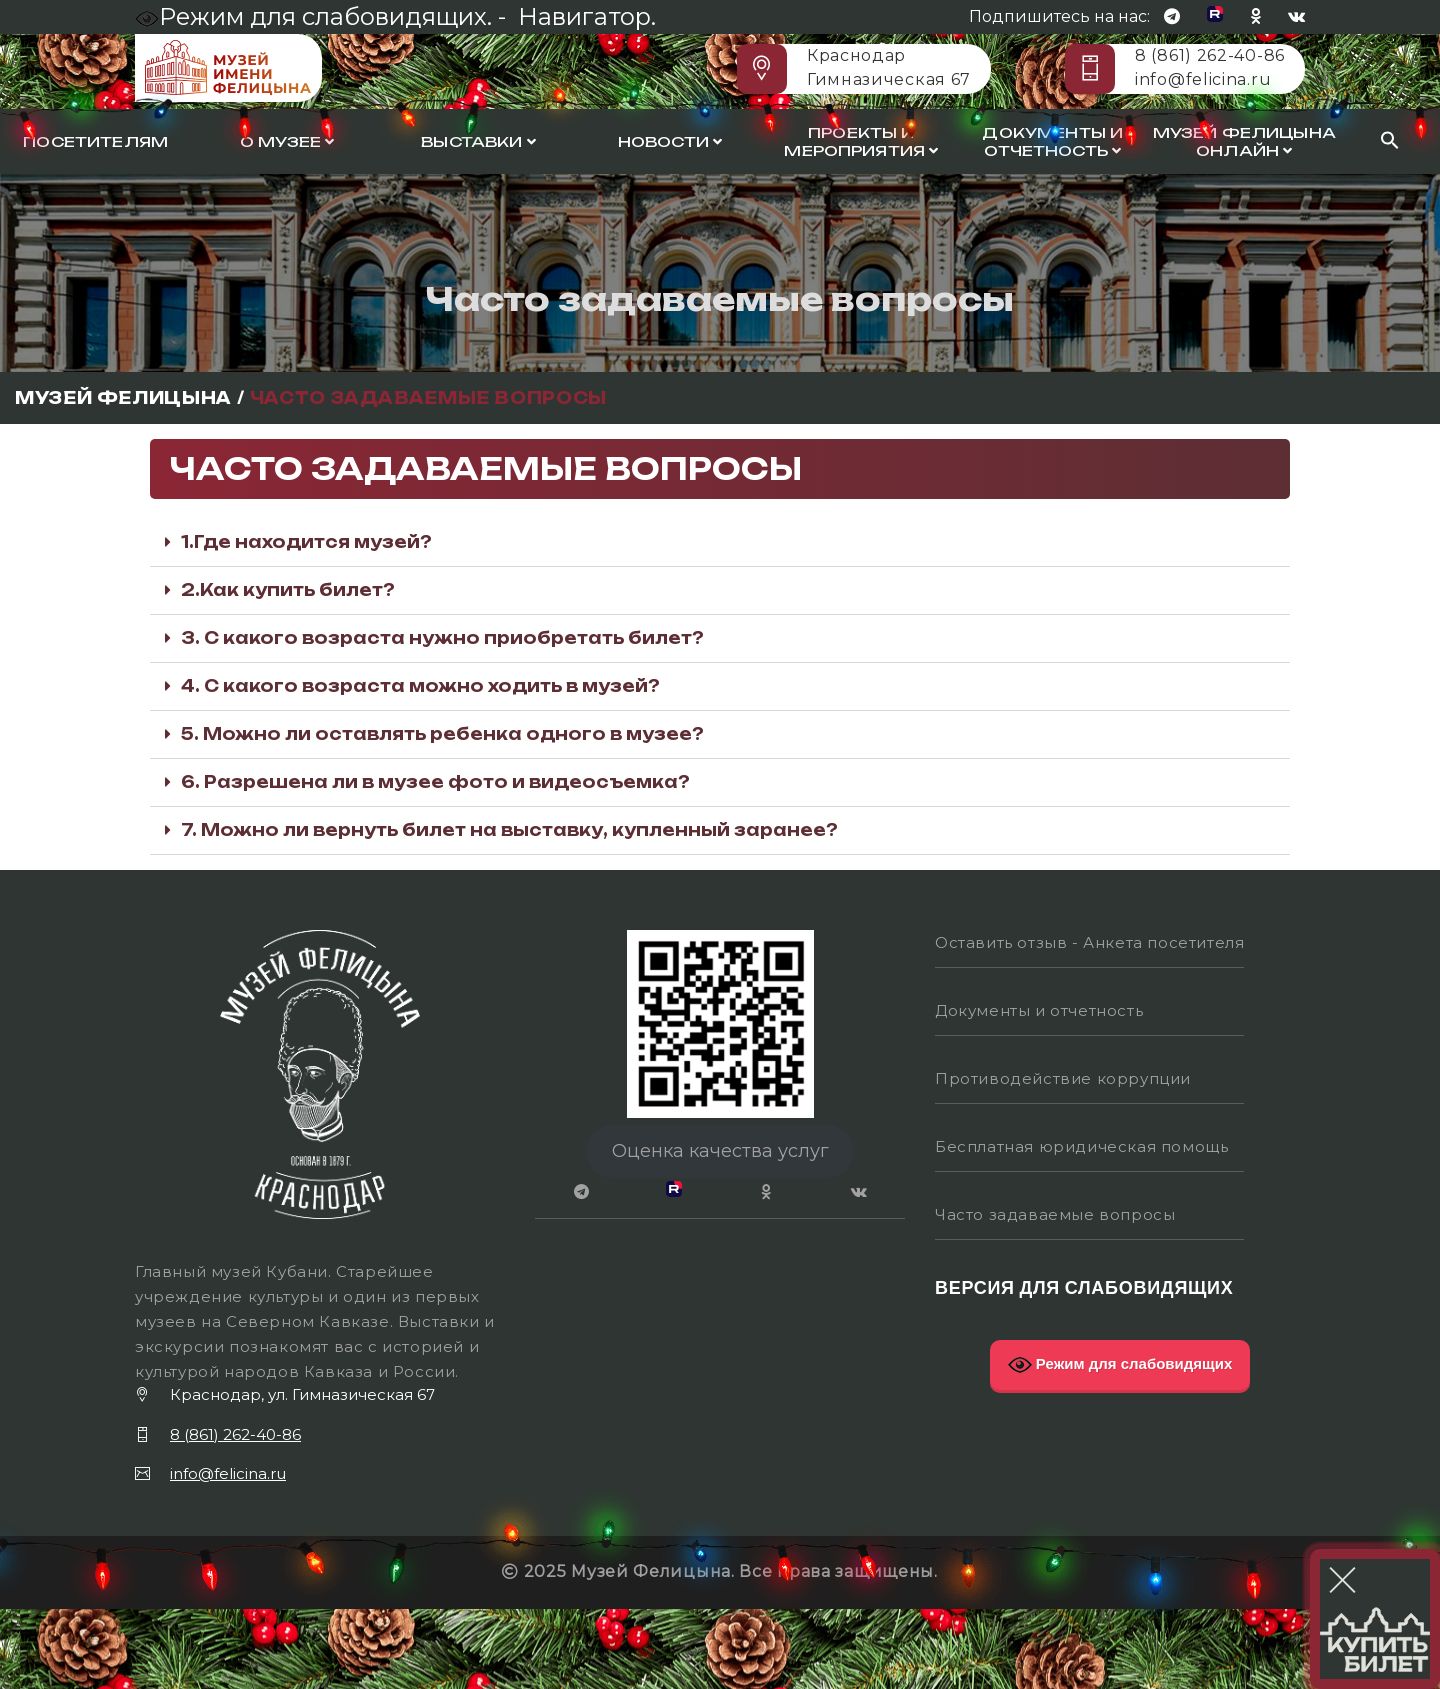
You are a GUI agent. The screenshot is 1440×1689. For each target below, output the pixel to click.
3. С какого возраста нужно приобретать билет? (442, 638)
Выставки (478, 142)
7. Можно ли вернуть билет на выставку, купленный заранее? (509, 830)
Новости (670, 142)
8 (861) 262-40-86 (1210, 55)
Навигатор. (587, 16)
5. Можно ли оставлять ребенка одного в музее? (442, 734)
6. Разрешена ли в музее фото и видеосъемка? (435, 782)
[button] (720, 543)
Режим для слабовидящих (1120, 1365)
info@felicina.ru (1203, 79)
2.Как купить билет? (288, 590)
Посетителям (95, 142)
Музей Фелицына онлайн (1244, 142)
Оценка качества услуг (720, 1151)
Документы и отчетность (1052, 142)
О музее (287, 142)
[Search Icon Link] (1390, 141)
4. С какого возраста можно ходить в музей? (420, 686)
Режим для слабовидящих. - (323, 16)
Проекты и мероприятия (861, 142)
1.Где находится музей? (306, 542)
